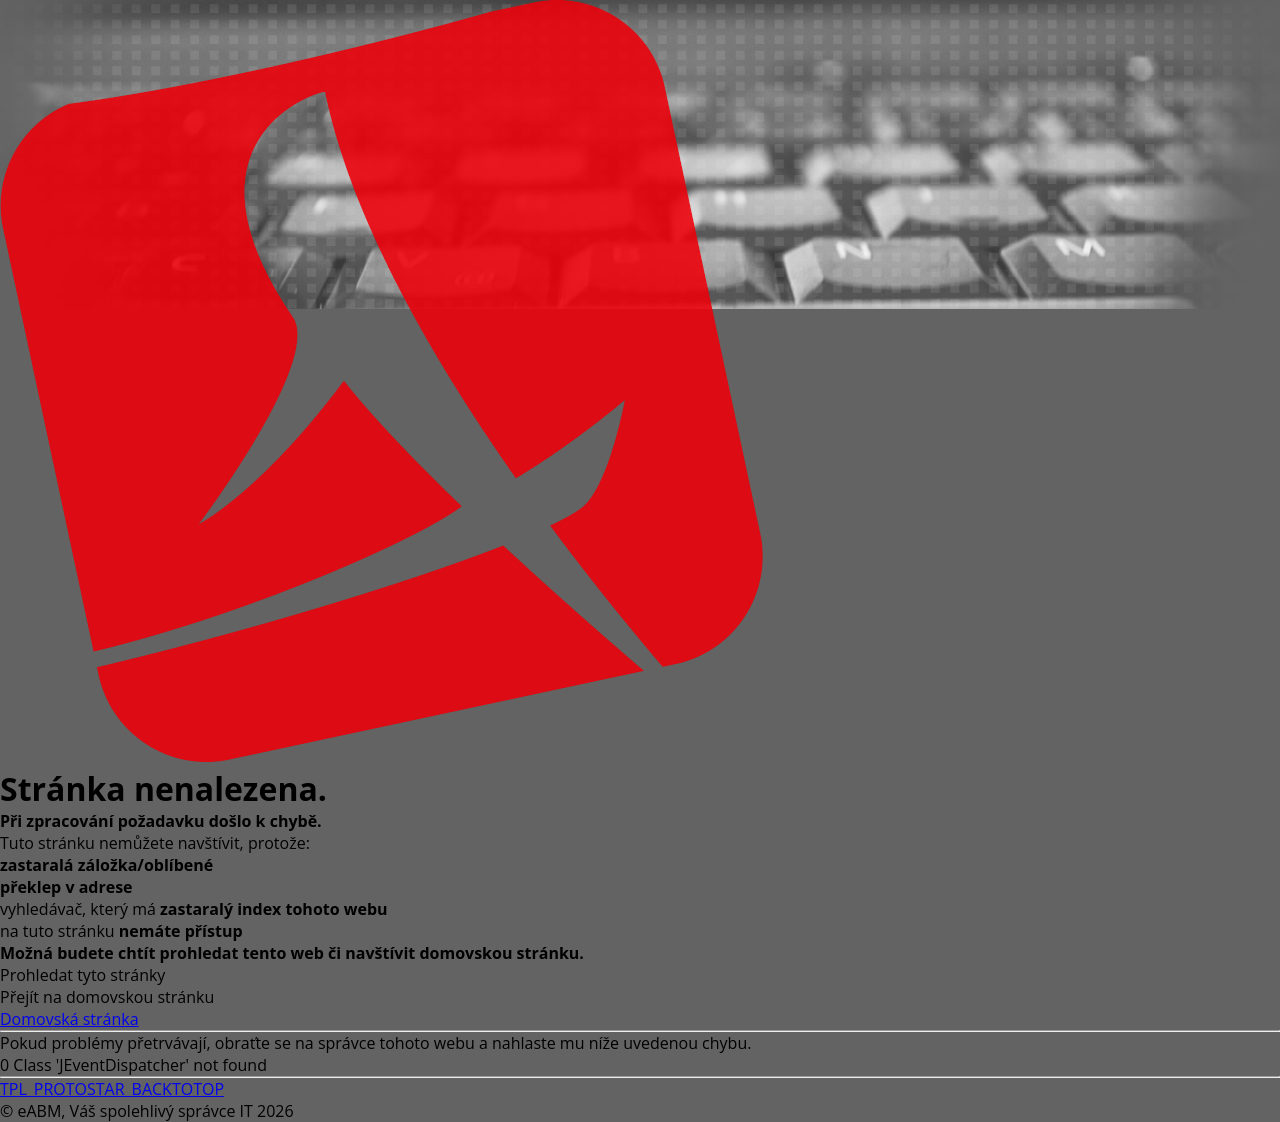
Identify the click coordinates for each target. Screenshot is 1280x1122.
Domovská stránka (69, 1019)
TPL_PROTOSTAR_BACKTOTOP (112, 1089)
